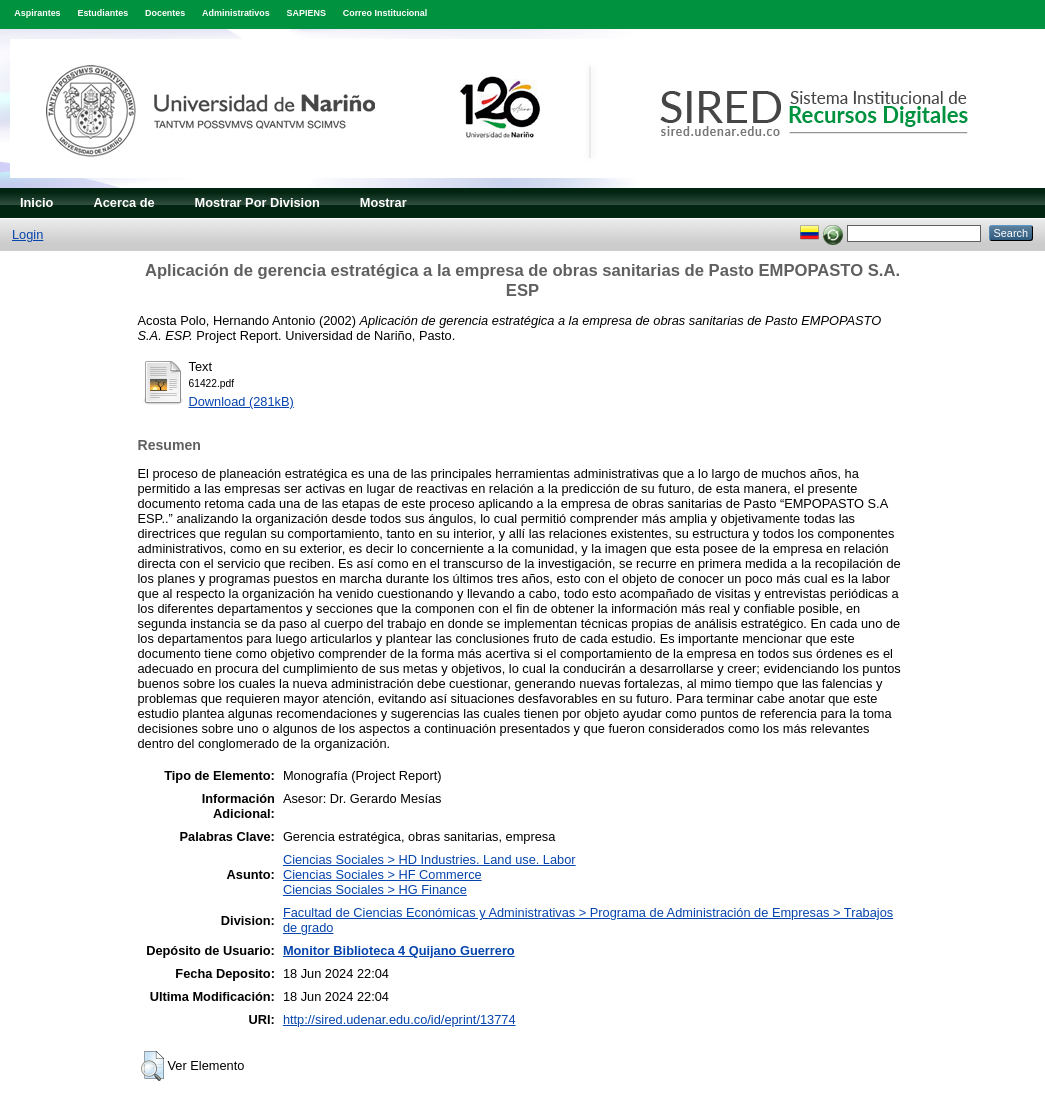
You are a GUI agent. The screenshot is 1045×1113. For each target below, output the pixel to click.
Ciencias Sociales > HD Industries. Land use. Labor (429, 859)
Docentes (165, 13)
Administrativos (236, 13)
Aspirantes (37, 13)
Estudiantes (102, 13)
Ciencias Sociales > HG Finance (375, 889)
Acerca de (123, 202)
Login (27, 234)
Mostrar (383, 202)
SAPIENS (306, 13)
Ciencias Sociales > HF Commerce (382, 874)
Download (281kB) (241, 401)
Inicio (36, 202)
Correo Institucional (385, 13)
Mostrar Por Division (257, 202)
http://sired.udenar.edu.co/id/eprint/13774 (399, 1019)
